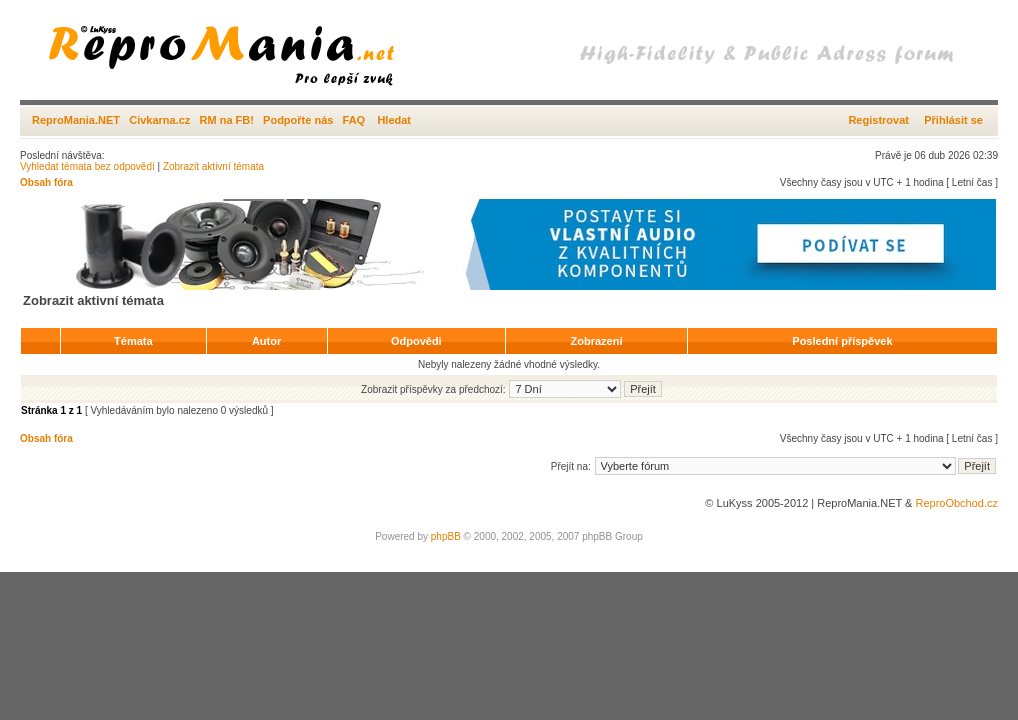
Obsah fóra (46, 182)
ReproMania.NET (76, 120)
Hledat (394, 120)
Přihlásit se (953, 120)
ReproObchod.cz (956, 503)
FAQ (354, 120)
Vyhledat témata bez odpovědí (87, 166)
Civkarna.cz (159, 120)
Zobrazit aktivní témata (213, 166)
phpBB (446, 536)
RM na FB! (227, 120)
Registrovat (878, 120)
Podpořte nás (298, 120)
